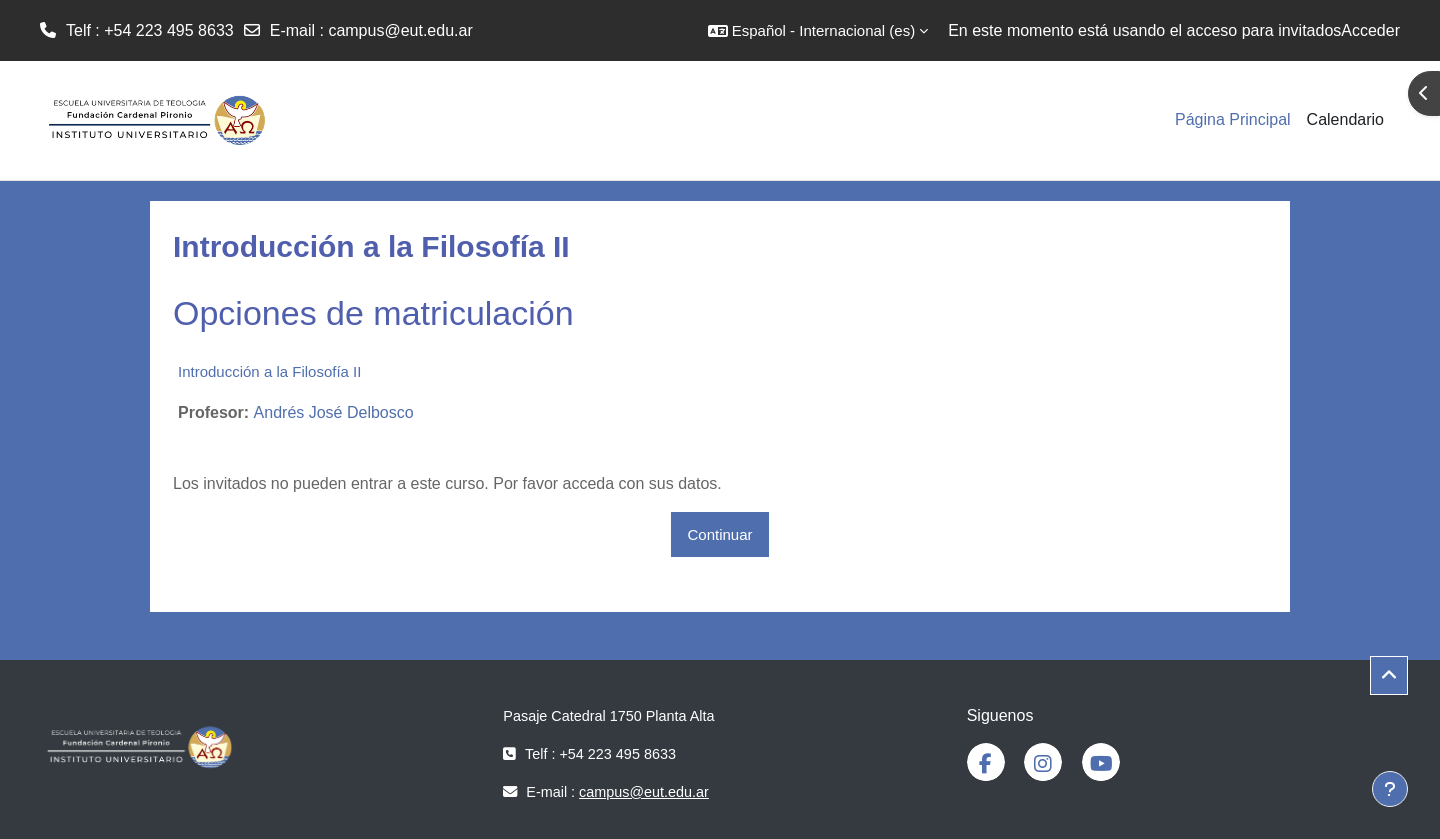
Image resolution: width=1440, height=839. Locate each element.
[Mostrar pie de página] (1390, 789)
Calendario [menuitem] (1345, 119)
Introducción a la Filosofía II (269, 371)
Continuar (719, 534)
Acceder (1370, 30)
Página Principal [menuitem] (1233, 119)
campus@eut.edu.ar (400, 30)
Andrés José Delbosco (334, 412)
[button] (818, 30)
